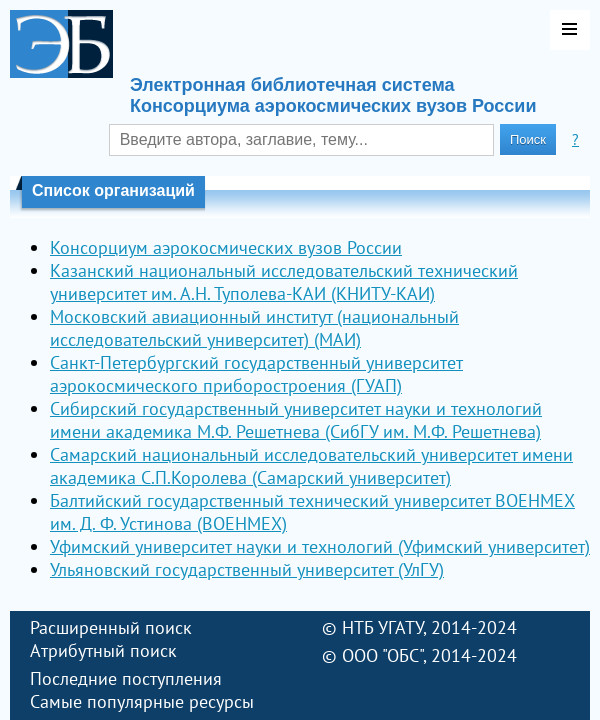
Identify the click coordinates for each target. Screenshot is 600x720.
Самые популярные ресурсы (142, 701)
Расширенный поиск (111, 627)
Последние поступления (126, 678)
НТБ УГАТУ (382, 627)
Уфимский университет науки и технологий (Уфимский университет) (320, 546)
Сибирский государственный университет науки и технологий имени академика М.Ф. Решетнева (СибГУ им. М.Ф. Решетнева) (296, 420)
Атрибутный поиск (103, 650)
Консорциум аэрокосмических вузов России (226, 247)
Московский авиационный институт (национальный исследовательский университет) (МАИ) (254, 328)
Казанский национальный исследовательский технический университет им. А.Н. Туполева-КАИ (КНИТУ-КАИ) (284, 282)
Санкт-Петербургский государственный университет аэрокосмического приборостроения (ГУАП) (256, 374)
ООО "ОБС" (382, 655)
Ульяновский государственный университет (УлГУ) (247, 569)
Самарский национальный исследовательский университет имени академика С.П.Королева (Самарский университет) (311, 466)
